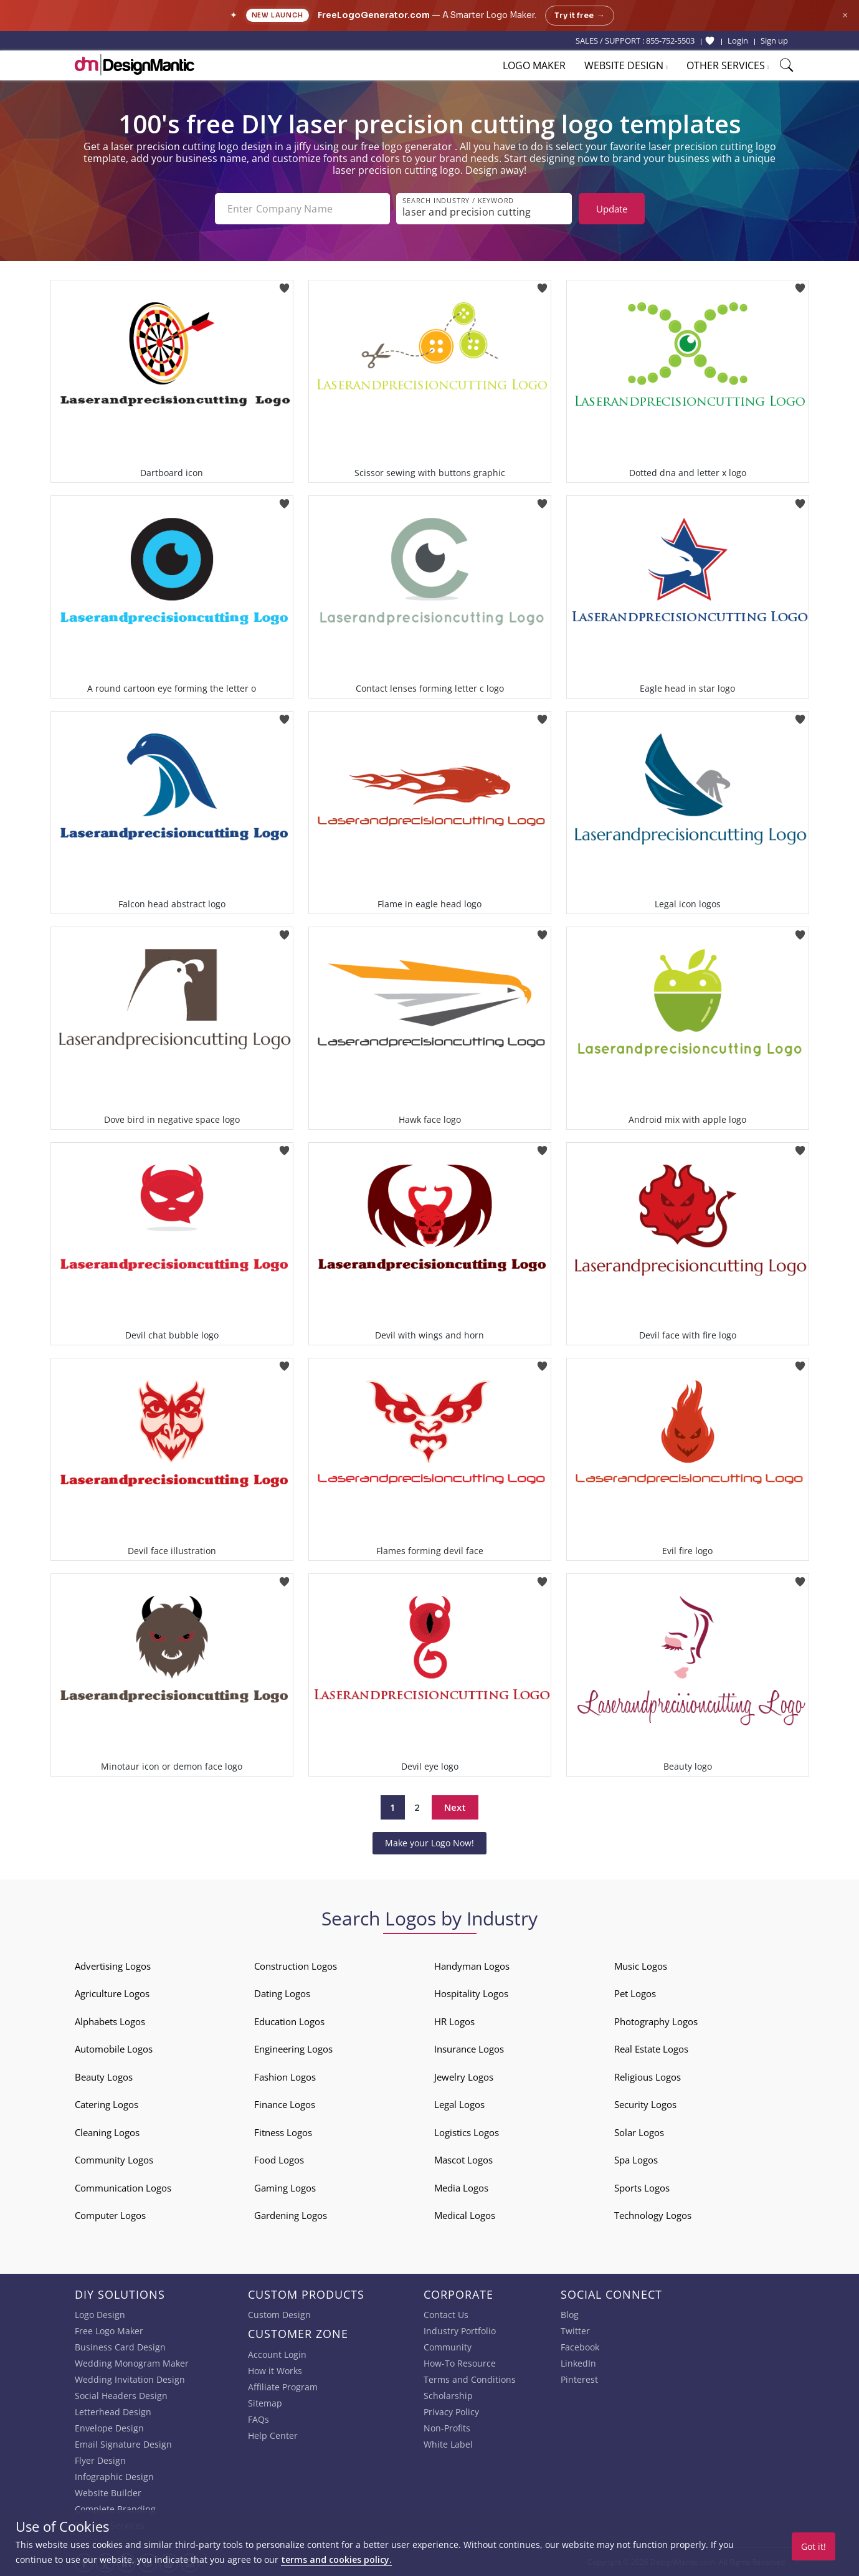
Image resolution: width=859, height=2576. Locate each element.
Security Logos (645, 2104)
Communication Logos (123, 2188)
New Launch (277, 15)
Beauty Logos (104, 2077)
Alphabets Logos (110, 2021)
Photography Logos (656, 2021)
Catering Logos (106, 2104)
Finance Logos (284, 2104)
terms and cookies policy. (336, 2559)
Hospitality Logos (471, 1993)
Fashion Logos (285, 2077)
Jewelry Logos (463, 2077)
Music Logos (640, 1966)
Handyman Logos (472, 1966)
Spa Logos (636, 2160)
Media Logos (461, 2188)
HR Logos (454, 2021)
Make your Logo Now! (429, 1843)
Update (611, 209)
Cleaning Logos (107, 2132)
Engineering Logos (293, 2049)
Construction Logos (295, 1966)
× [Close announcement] (845, 15)
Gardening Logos (290, 2215)
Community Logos (114, 2160)
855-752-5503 (670, 40)
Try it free (579, 15)
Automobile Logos (114, 2049)
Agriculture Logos (112, 1993)
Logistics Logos (466, 2132)
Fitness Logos (283, 2132)
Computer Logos (110, 2215)
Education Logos (289, 2021)
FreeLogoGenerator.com (374, 15)
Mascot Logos (463, 2160)
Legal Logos (459, 2104)
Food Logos (279, 2160)
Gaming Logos (285, 2188)
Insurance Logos (469, 2049)
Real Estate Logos (651, 2049)
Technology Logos (652, 2215)
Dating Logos (282, 1993)
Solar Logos (639, 2132)
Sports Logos (642, 2188)
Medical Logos (464, 2215)
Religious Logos (647, 2077)
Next (455, 1807)
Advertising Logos (113, 1966)
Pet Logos (635, 1993)
